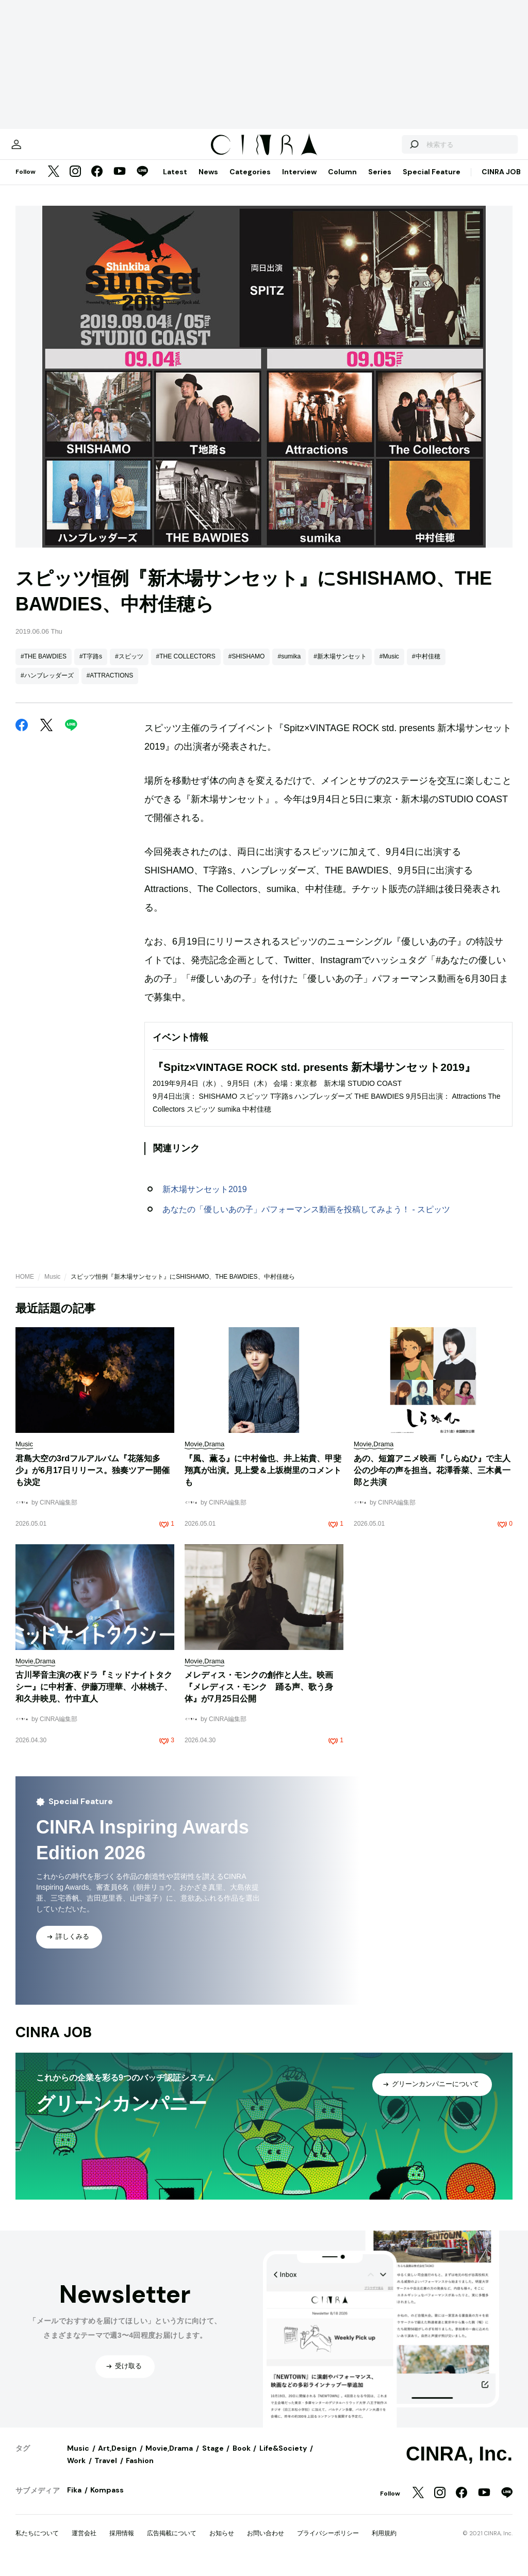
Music (52, 1287)
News (208, 182)
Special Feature (431, 182)
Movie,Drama (169, 2458)
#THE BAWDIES (44, 666)
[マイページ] (37, 149)
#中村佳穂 (426, 666)
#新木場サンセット (340, 666)
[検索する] (393, 149)
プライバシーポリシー (328, 2543)
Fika (74, 2500)
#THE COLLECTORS (186, 666)
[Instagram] (75, 182)
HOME (24, 1287)
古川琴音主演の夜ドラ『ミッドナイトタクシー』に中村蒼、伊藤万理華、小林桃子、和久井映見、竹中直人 (93, 1697)
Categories (250, 182)
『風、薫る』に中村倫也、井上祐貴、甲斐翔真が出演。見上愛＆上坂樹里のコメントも (263, 1480)
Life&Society (283, 2458)
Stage (213, 2458)
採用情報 (121, 2543)
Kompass (107, 2500)
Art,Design (117, 2458)
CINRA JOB (501, 182)
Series (379, 182)
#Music (389, 666)
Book (242, 2458)
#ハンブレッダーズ (47, 685)
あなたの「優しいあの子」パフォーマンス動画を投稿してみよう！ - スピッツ (306, 1219)
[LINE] (142, 182)
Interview (299, 182)
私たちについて (37, 2543)
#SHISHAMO (246, 666)
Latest (175, 182)
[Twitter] (53, 182)
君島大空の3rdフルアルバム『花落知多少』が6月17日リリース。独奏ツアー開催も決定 (92, 1480)
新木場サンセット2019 (204, 1199)
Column (342, 182)
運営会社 (84, 2543)
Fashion (140, 2470)
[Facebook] (97, 182)
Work (76, 2470)
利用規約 (384, 2543)
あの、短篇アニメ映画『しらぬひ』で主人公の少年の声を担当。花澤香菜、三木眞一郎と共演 (432, 1480)
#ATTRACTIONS (110, 685)
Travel (105, 2470)
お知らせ (221, 2543)
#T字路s (90, 666)
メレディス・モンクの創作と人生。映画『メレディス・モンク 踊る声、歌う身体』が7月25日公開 (259, 1697)
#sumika (289, 666)
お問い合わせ (265, 2543)
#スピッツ (129, 666)
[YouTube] (119, 182)
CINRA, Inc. (459, 2464)
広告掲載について (171, 2543)
